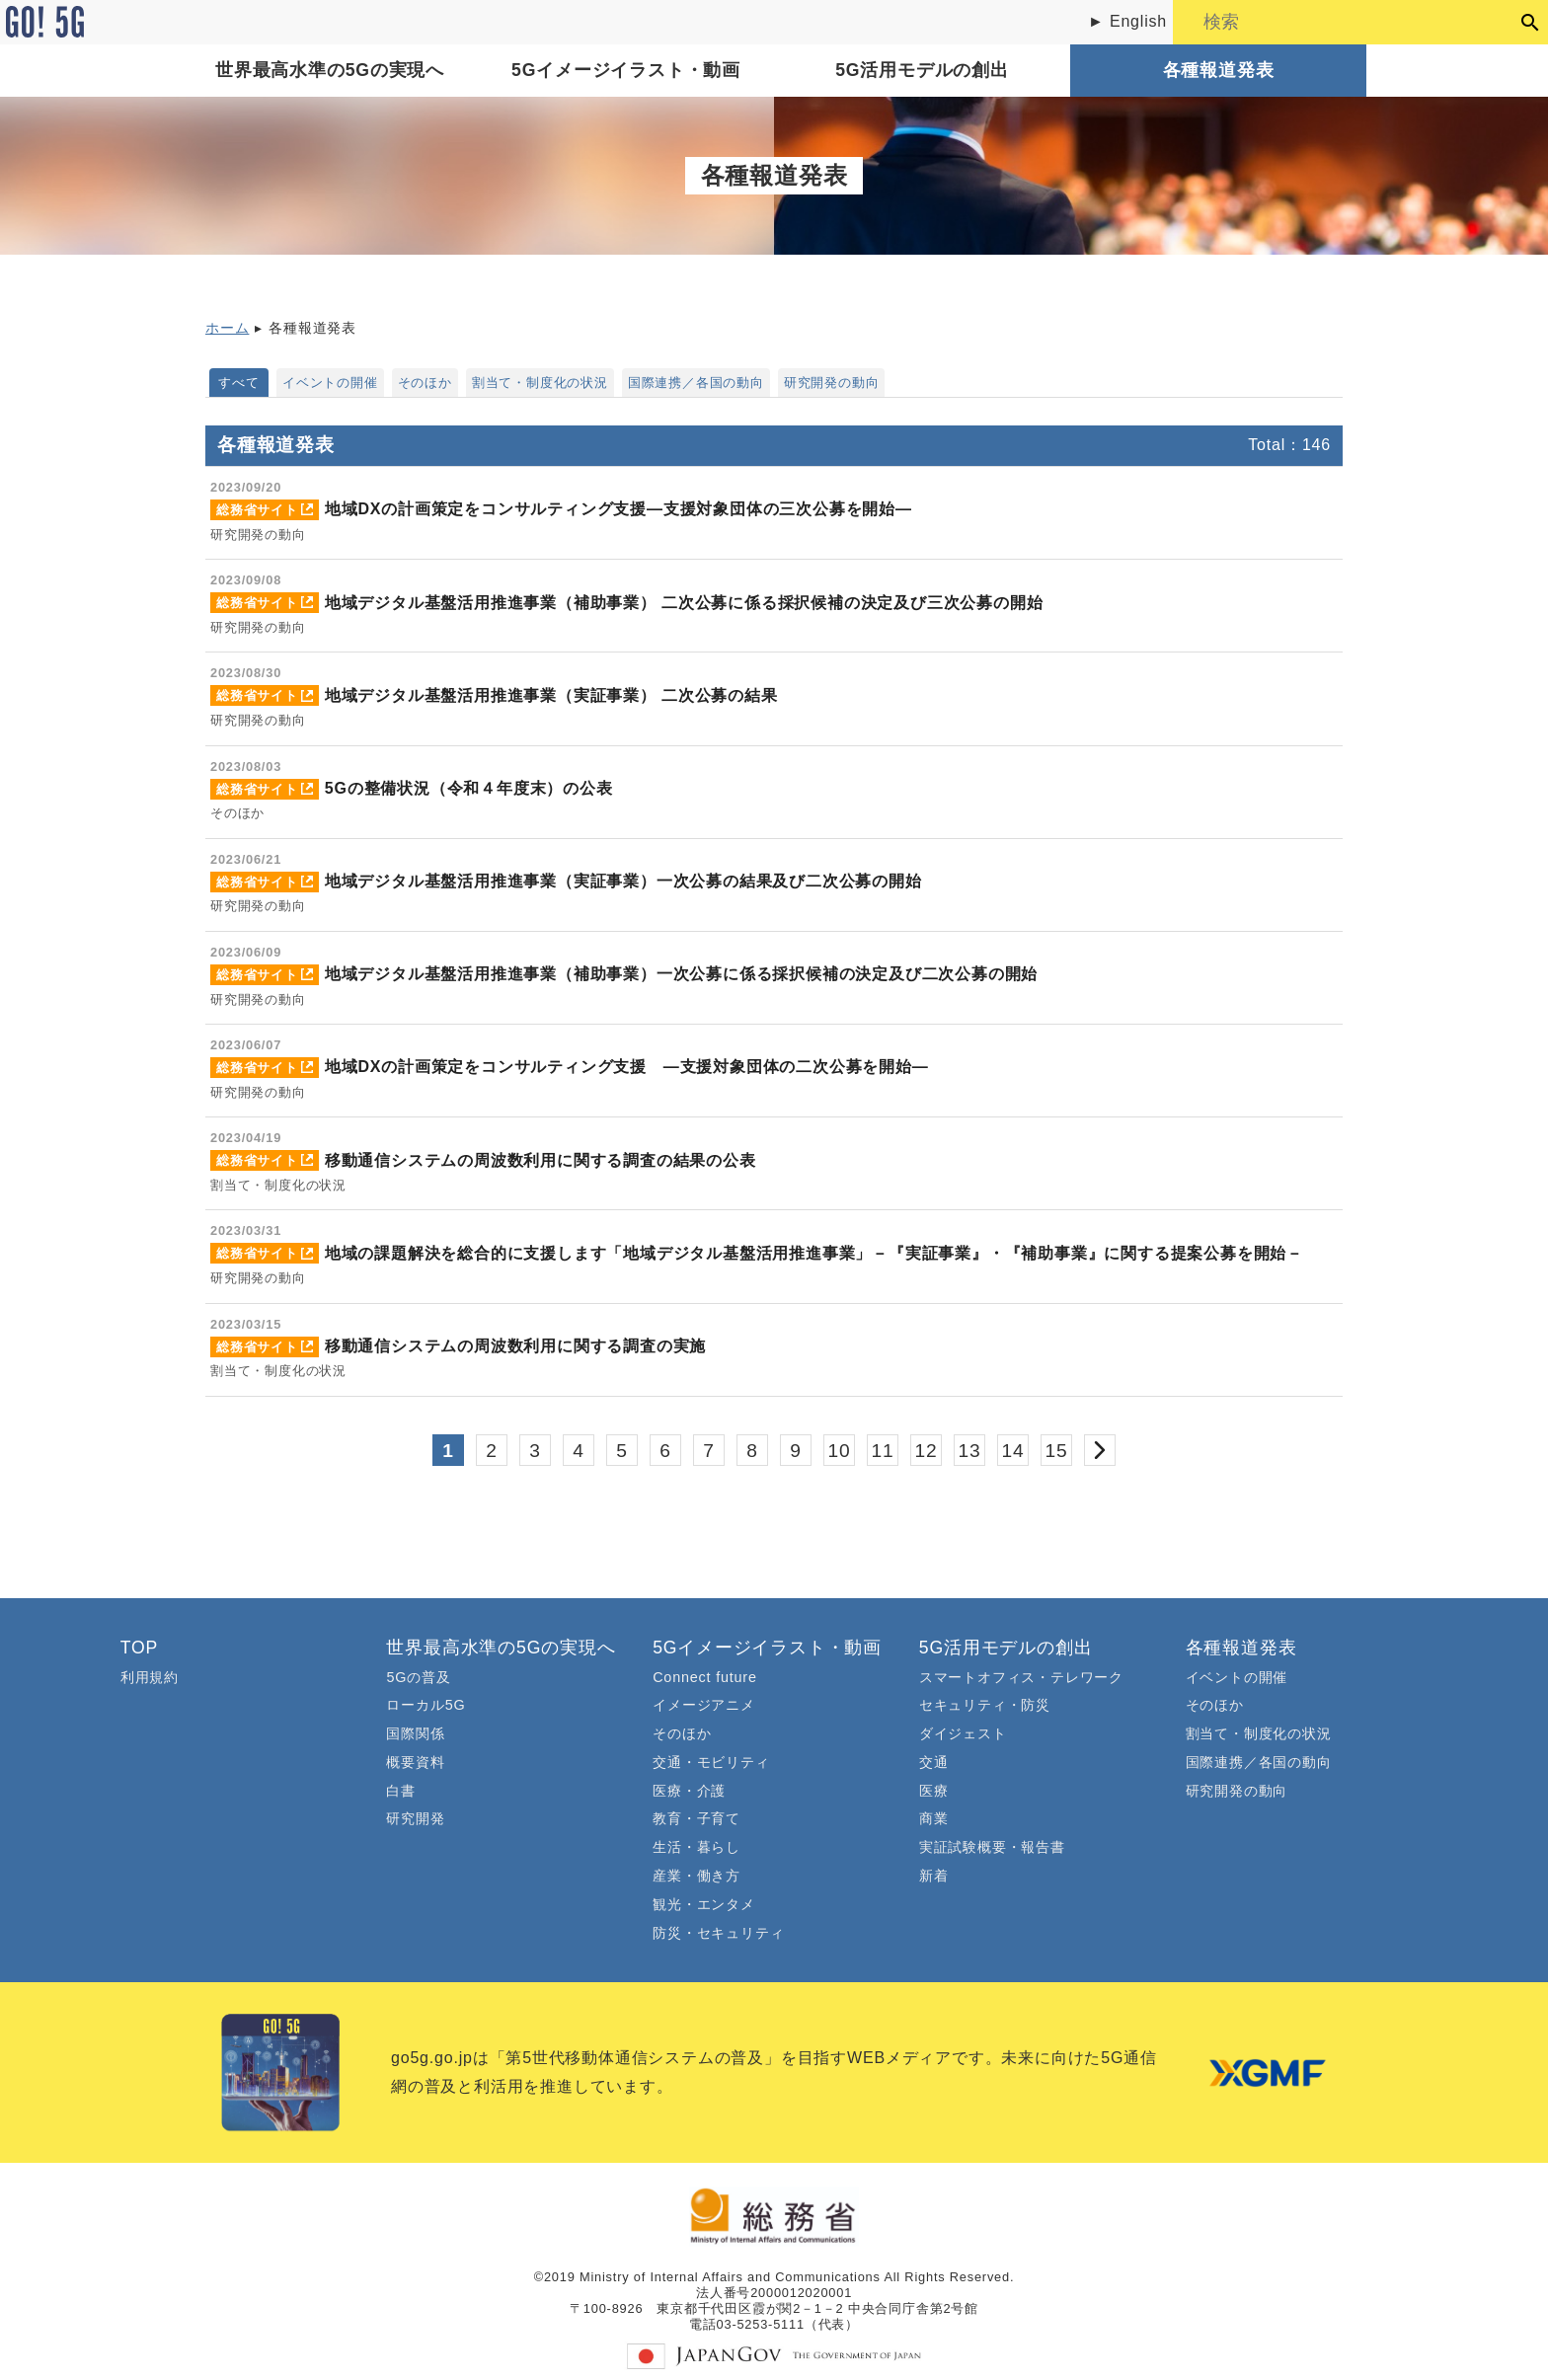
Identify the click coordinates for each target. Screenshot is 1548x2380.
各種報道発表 (1219, 70)
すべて (238, 382)
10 (839, 1450)
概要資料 (415, 1762)
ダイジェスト (963, 1733)
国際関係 (415, 1733)
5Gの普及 (418, 1677)
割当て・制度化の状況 (540, 382)
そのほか (425, 382)
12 (926, 1450)
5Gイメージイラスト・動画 (625, 70)
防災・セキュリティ (718, 1933)
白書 (401, 1791)
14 (1013, 1450)
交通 (934, 1762)
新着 (934, 1875)
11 (883, 1450)
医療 (934, 1791)
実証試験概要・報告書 (992, 1847)
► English (1127, 21)
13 (970, 1450)
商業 (934, 1818)
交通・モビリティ (711, 1762)
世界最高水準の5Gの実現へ (329, 70)
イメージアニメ (704, 1705)
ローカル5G (425, 1705)
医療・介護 (689, 1791)
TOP (139, 1647)
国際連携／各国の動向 (696, 382)
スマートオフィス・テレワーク (1021, 1677)
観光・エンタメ (704, 1904)
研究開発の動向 (832, 382)
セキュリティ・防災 (984, 1705)
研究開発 (415, 1818)
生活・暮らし (696, 1847)
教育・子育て (696, 1818)
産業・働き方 (696, 1875)
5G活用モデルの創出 (921, 70)
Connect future (705, 1677)
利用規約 (149, 1677)
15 (1056, 1450)
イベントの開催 (330, 382)
